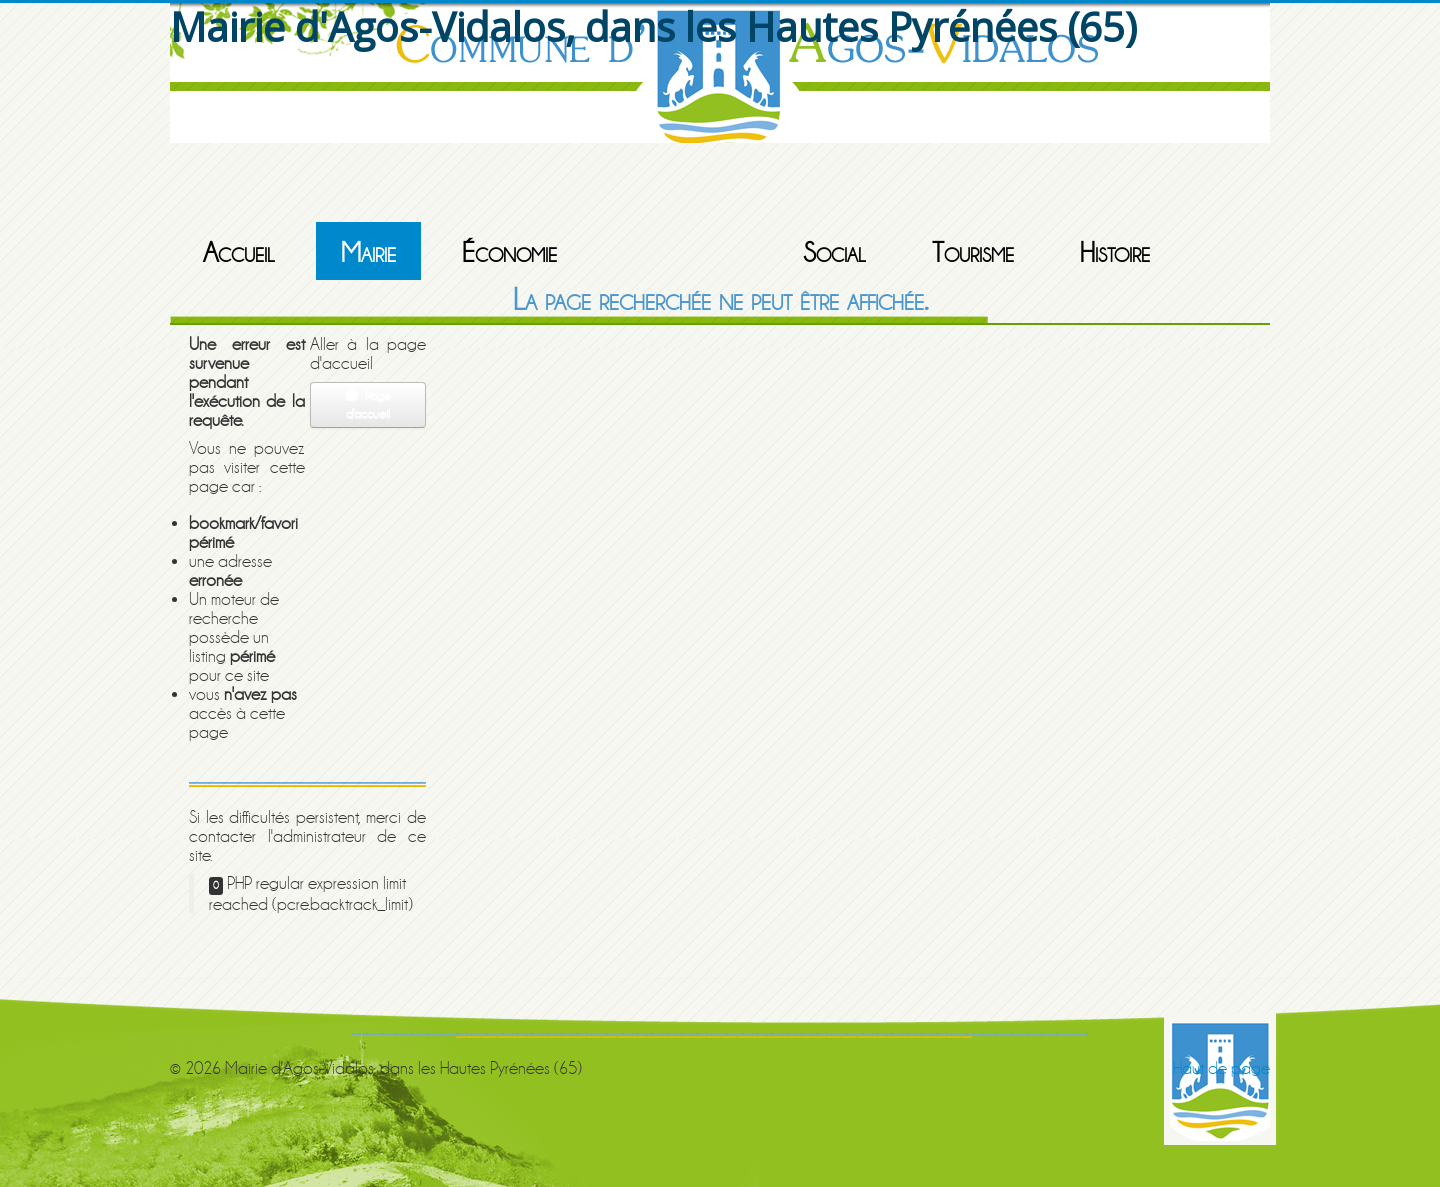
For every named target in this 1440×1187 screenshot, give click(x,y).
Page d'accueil (368, 404)
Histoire (1115, 253)
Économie (509, 253)
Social (834, 253)
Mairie (368, 253)
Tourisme (973, 253)
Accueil (239, 253)
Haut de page (1221, 1068)
